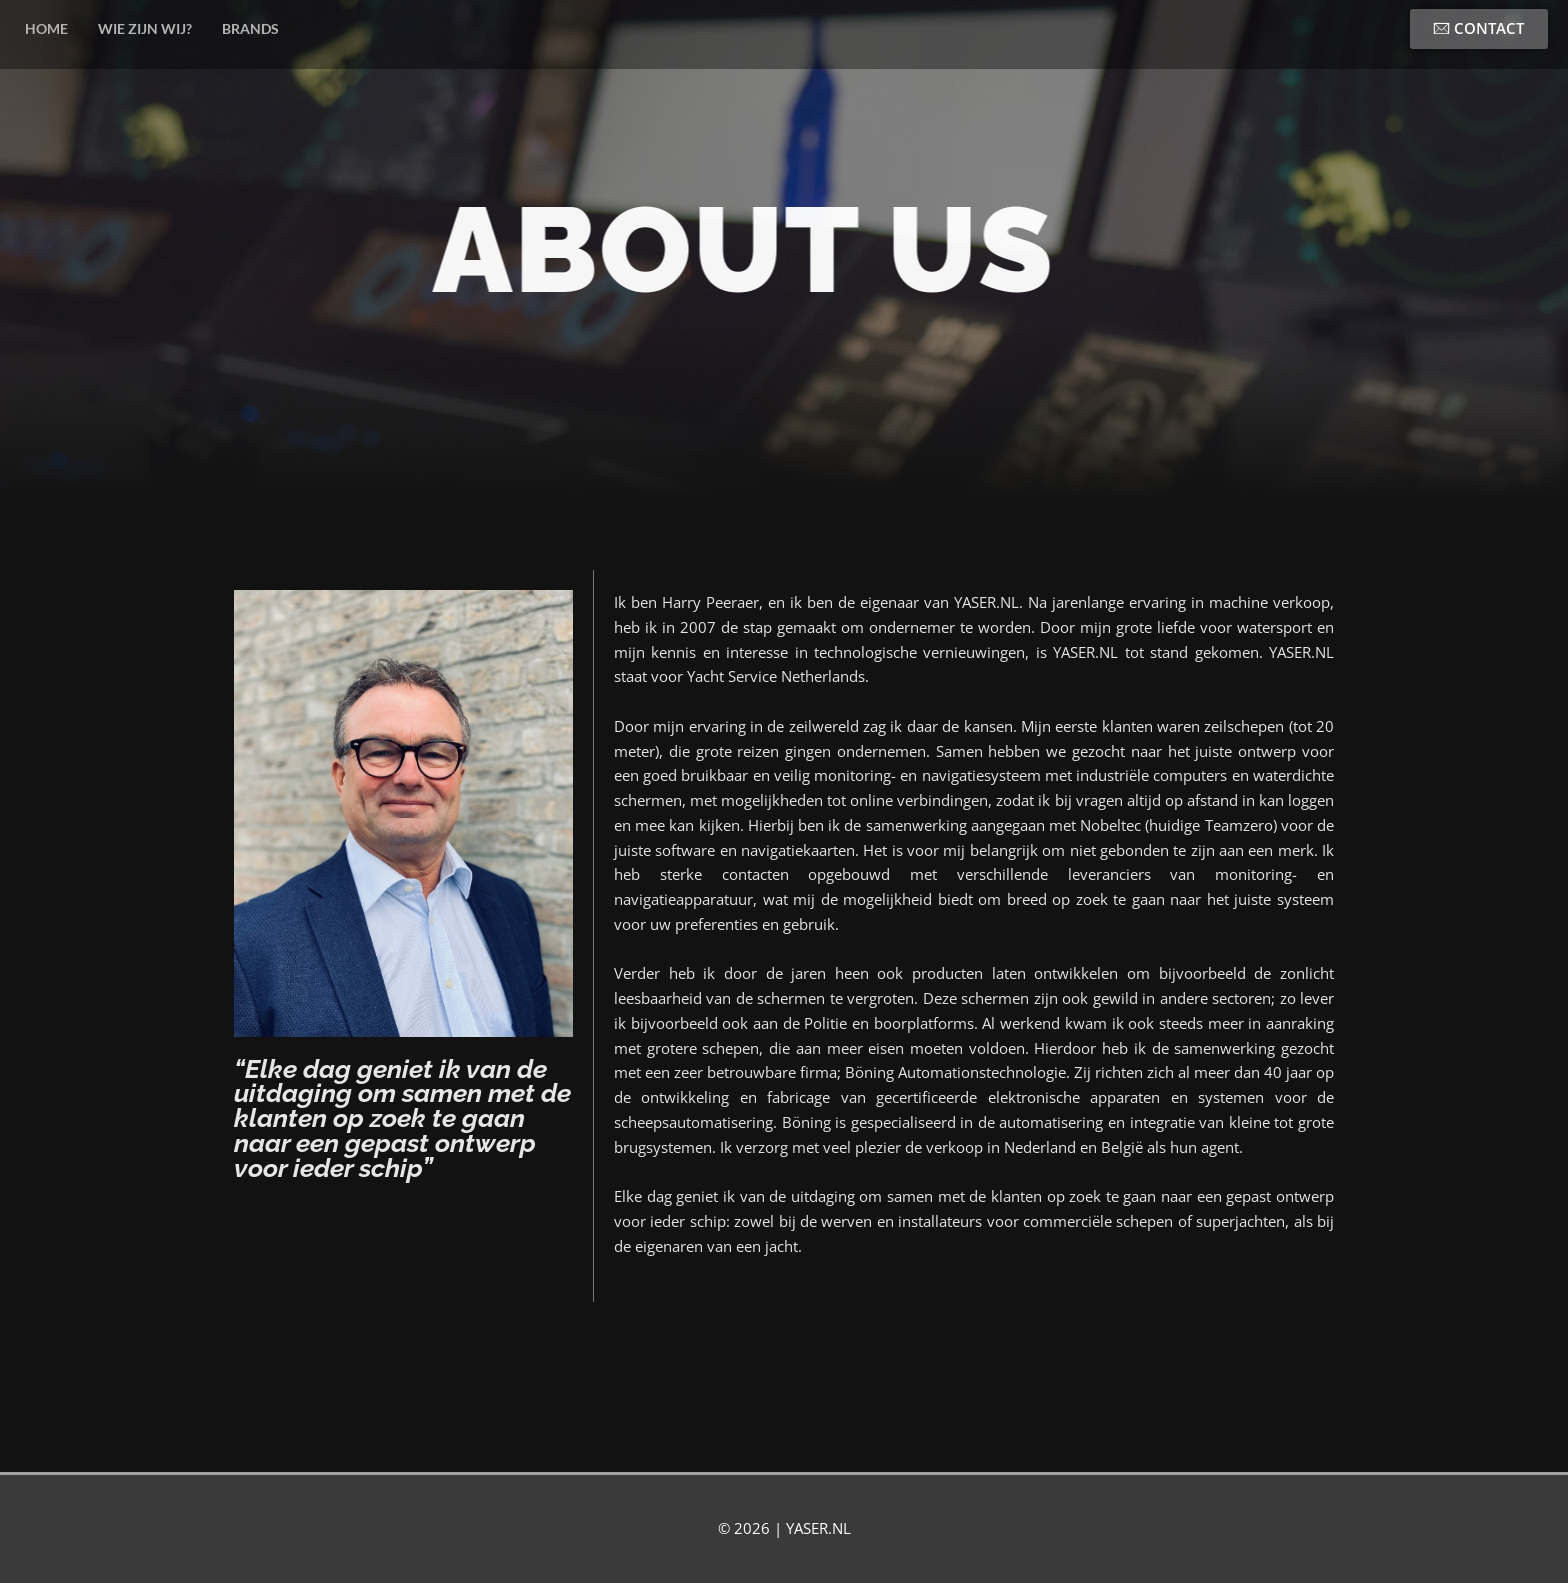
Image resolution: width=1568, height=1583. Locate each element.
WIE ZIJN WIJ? (145, 28)
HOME (46, 28)
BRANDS (259, 29)
